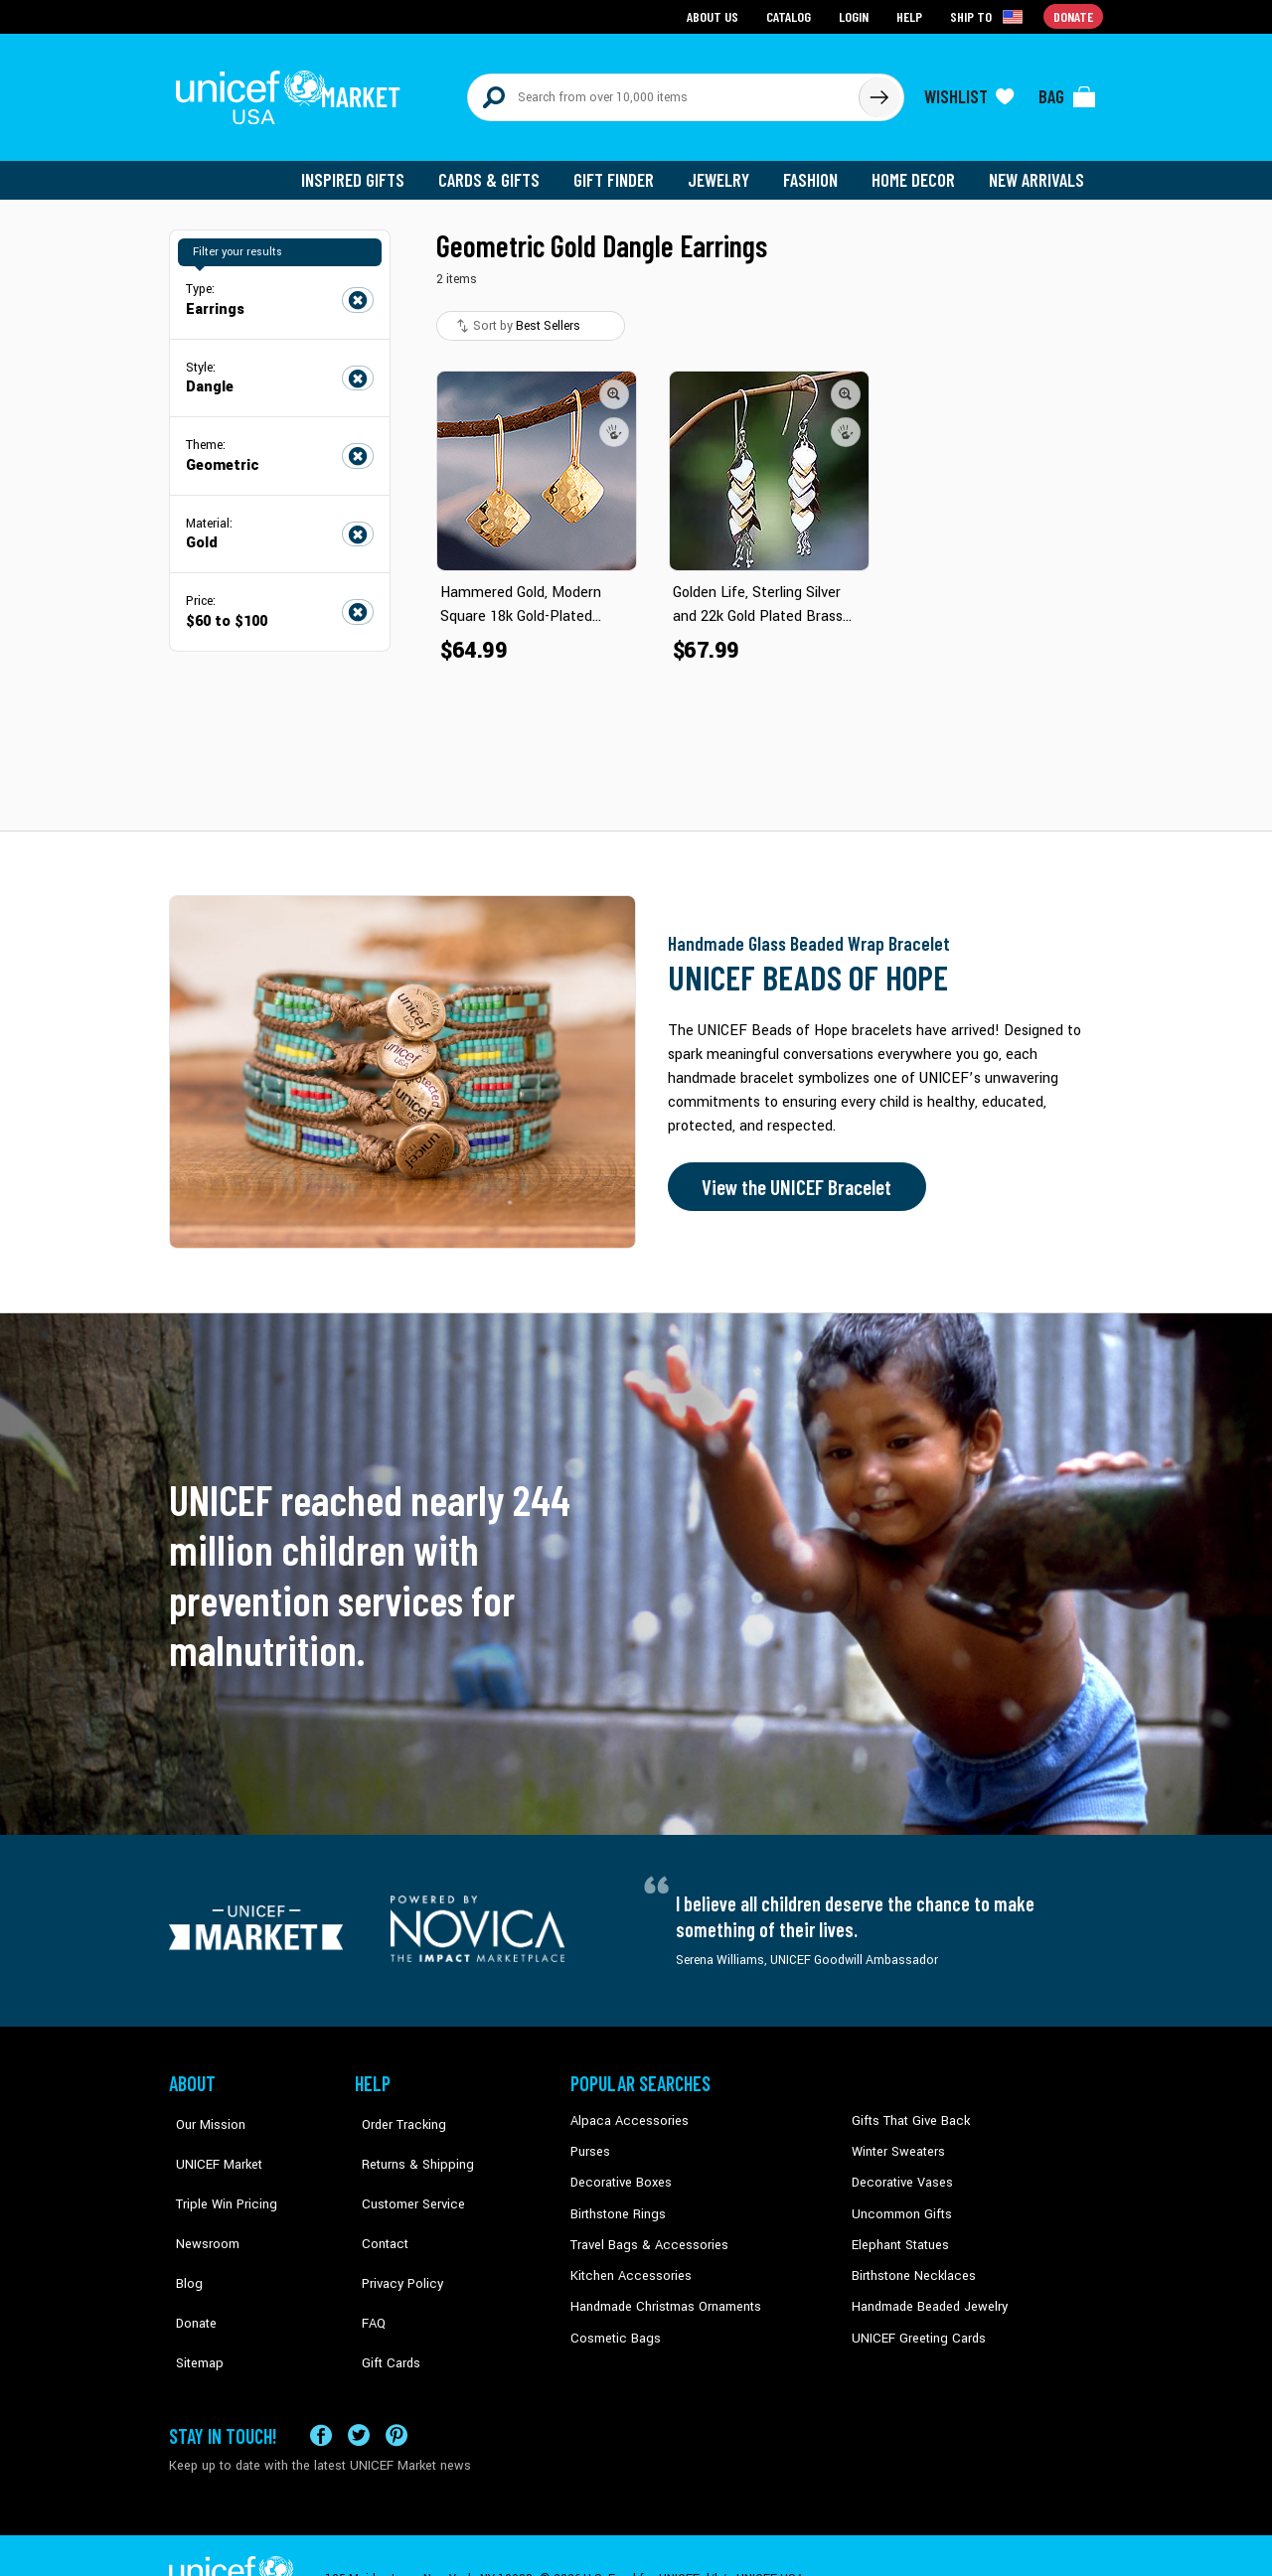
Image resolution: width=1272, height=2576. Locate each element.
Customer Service (403, 2171)
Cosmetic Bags (612, 2322)
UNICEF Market (209, 2140)
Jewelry (726, 169)
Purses (589, 2140)
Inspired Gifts (367, 169)
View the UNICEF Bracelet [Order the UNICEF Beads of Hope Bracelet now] (792, 1176)
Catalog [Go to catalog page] (791, 15)
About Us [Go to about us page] (716, 15)
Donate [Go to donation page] (1073, 15)
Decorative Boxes (618, 2171)
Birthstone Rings (616, 2200)
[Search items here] (663, 91)
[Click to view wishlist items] (969, 91)
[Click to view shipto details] (989, 16)
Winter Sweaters (896, 2140)
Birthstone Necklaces (909, 2261)
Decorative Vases (899, 2171)
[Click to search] (878, 91)
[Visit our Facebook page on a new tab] (321, 2387)
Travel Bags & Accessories (643, 2230)
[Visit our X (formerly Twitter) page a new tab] (359, 2387)
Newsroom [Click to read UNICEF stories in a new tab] (199, 2200)
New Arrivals (1038, 169)
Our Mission (203, 2110)
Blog (182, 2230)
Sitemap (192, 2291)
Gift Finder (622, 169)
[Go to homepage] (293, 91)
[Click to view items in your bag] (1067, 91)
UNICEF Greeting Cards (914, 2322)
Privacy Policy (393, 2230)
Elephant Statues (898, 2230)
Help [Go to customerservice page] (911, 15)
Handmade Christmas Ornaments (662, 2291)
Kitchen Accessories (626, 2261)
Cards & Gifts (500, 169)
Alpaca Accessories (624, 2110)
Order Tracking (394, 2110)
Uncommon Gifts (899, 2200)
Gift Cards (382, 2291)
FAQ (367, 2261)
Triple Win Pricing (216, 2171)
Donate (189, 2261)
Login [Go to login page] (856, 15)
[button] (614, 382)
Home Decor (916, 169)
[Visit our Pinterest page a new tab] (396, 2387)
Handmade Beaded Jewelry (925, 2291)
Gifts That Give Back (907, 2110)
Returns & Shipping (407, 2140)
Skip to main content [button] (636, 0)
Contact (376, 2200)
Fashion (816, 169)
